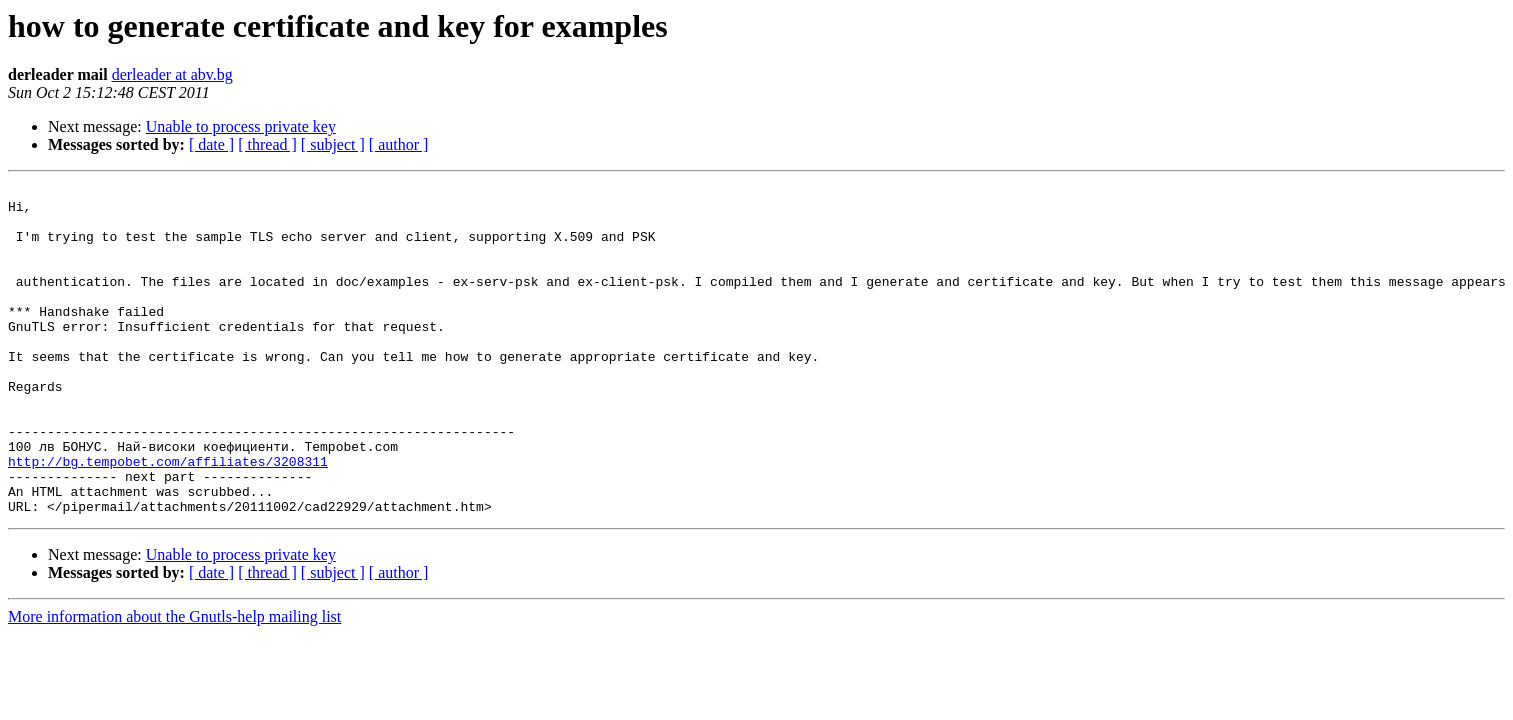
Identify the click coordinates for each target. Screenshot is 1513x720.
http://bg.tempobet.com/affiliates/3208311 (168, 518)
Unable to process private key (241, 126)
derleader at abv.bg (172, 74)
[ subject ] (333, 144)
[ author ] (399, 144)
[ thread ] (267, 144)
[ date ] (211, 144)
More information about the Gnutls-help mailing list (174, 682)
